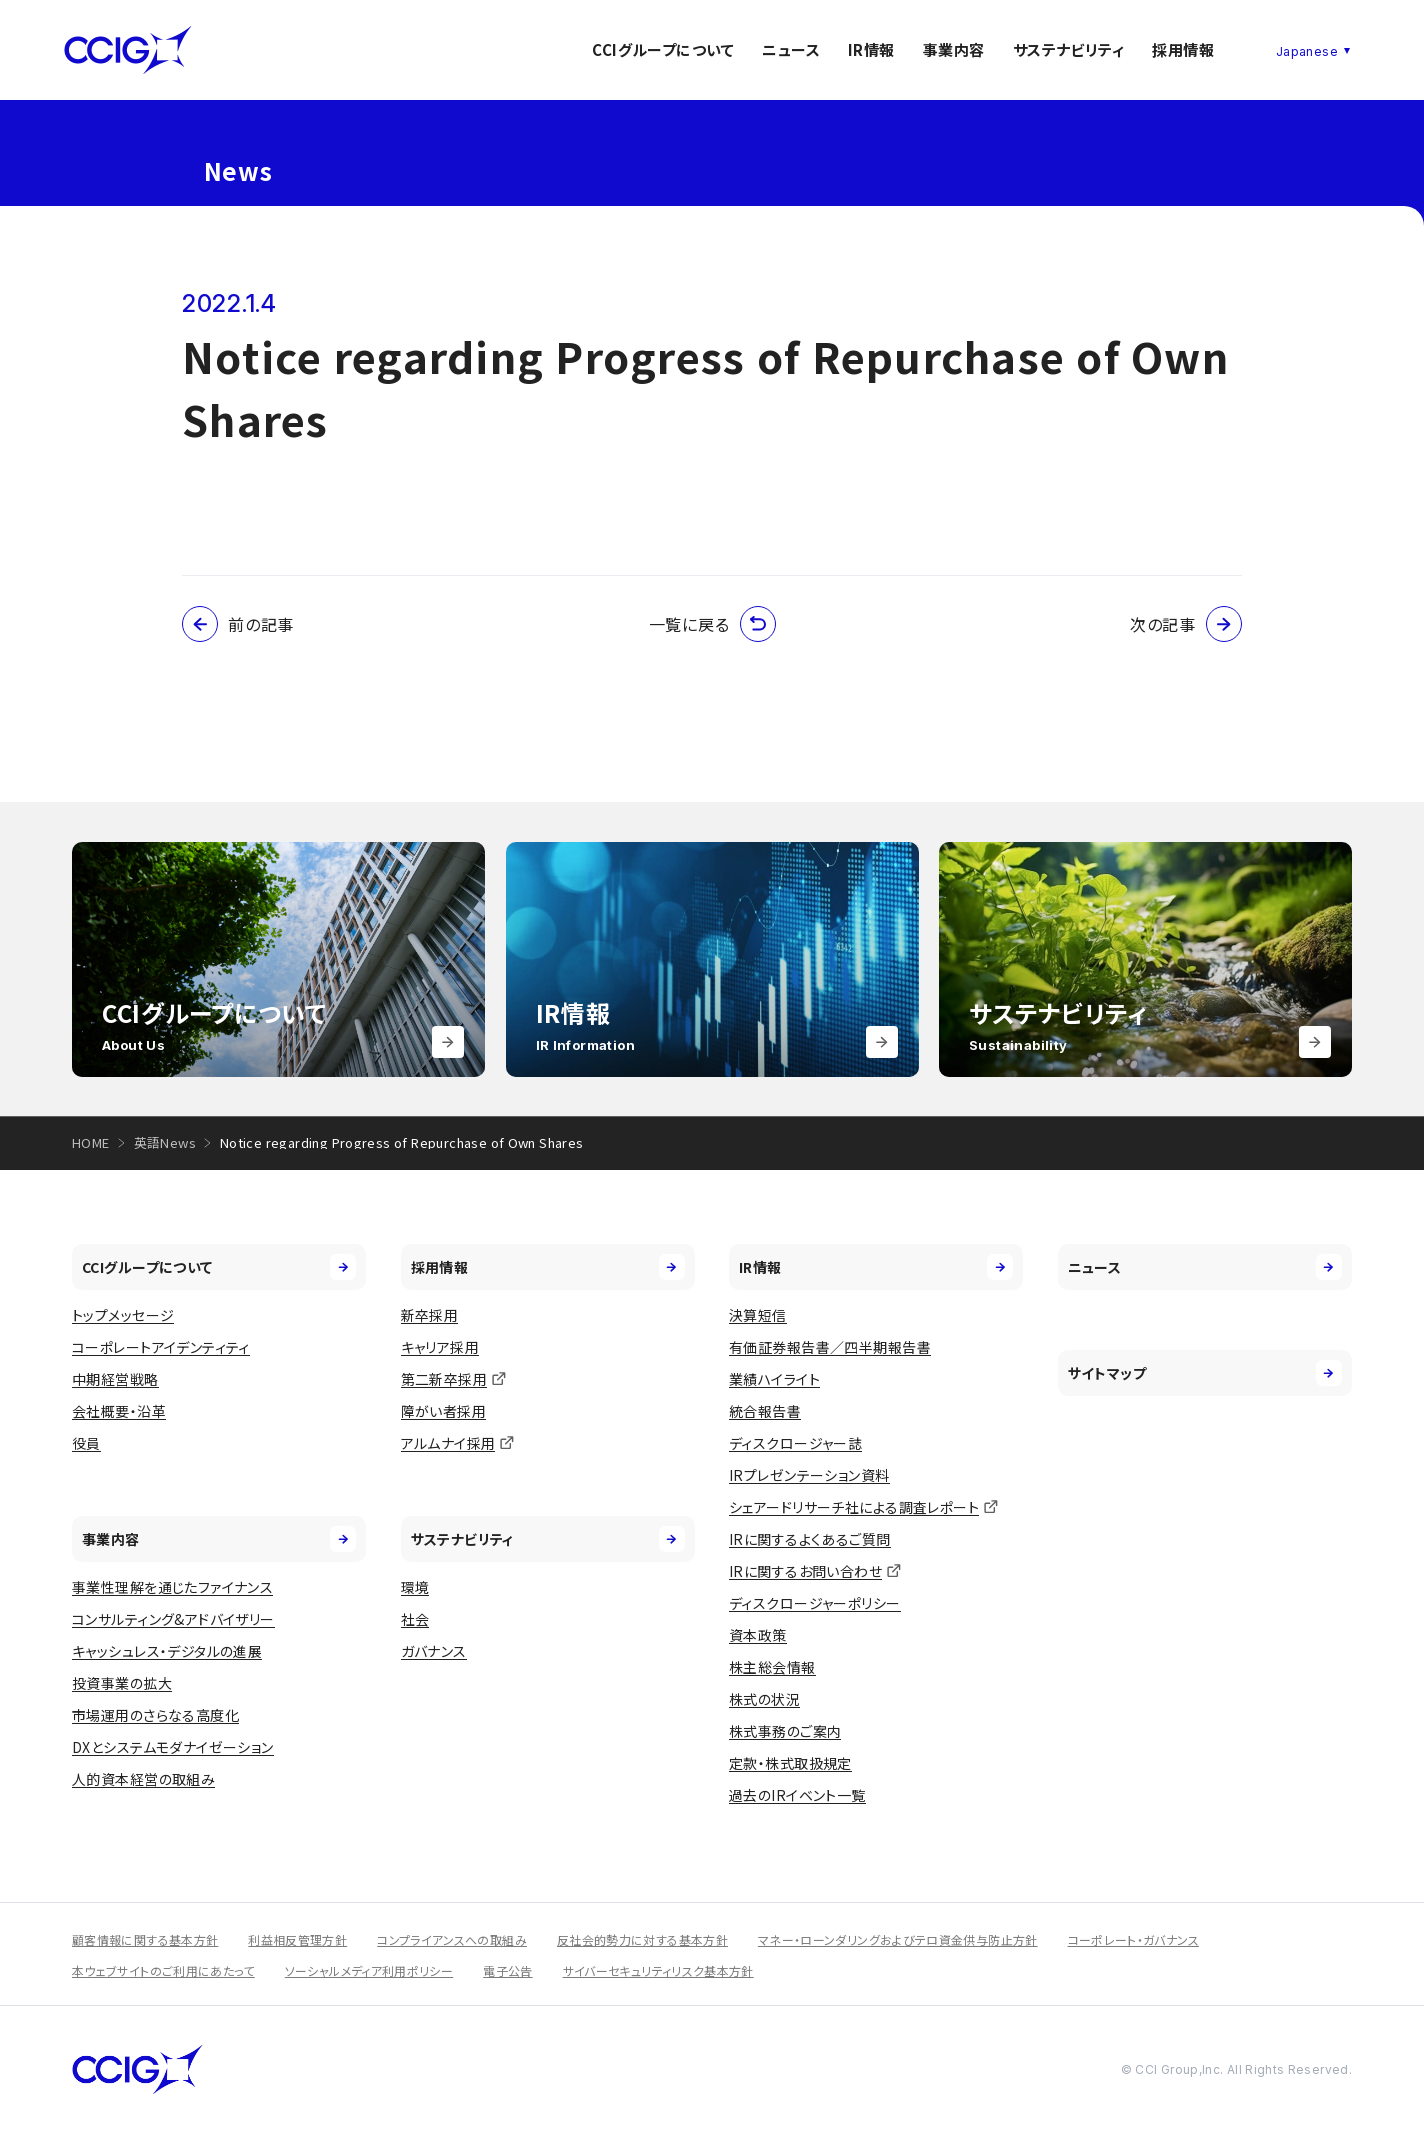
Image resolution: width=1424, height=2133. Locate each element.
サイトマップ (1205, 1373)
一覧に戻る (712, 624)
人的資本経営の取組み (143, 1779)
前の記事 (238, 624)
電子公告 (507, 1970)
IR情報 (871, 49)
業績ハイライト (774, 1379)
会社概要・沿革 (119, 1411)
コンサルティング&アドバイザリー (173, 1619)
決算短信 (758, 1315)
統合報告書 (765, 1411)
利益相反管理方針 (297, 1939)
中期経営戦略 (115, 1379)
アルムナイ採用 (448, 1443)
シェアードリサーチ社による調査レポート (854, 1507)
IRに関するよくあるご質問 (809, 1539)
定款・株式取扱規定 (790, 1763)
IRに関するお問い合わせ (805, 1571)
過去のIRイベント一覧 (797, 1795)
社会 (415, 1619)
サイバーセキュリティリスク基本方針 (658, 1970)
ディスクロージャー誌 (795, 1443)
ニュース (791, 49)
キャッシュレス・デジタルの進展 (167, 1651)
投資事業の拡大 (122, 1683)
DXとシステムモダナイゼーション (173, 1747)
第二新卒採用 (444, 1379)
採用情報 (1183, 49)
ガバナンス (434, 1651)
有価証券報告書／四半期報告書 (830, 1347)
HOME (91, 1142)
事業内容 (954, 49)
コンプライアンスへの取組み (452, 1939)
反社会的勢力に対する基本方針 (642, 1939)
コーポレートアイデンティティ (161, 1347)
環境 (415, 1587)
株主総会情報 (772, 1667)
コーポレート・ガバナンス (1133, 1939)
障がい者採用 (444, 1411)
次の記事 (1186, 624)
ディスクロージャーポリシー (814, 1603)
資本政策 (758, 1635)
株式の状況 (764, 1699)
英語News (165, 1142)
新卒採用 (430, 1315)
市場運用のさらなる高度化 (155, 1715)
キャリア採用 (440, 1347)
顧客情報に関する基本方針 (145, 1939)
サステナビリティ (1069, 49)
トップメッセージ (123, 1315)
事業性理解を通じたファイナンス (172, 1587)
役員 (86, 1443)
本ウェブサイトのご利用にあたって (163, 1970)
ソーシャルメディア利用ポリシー (369, 1970)
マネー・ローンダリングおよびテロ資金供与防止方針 (898, 1939)
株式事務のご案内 (785, 1731)
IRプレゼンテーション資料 (809, 1475)
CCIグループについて (663, 49)
